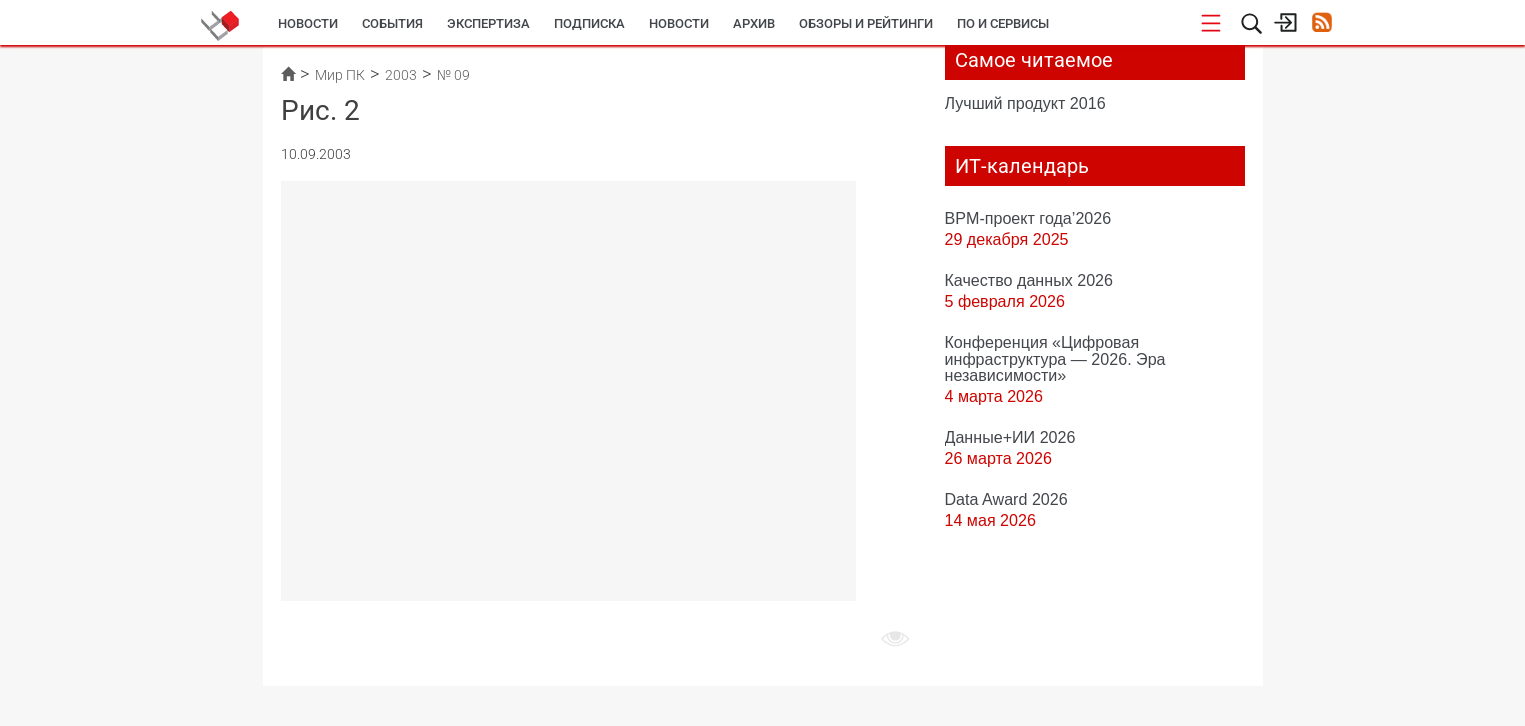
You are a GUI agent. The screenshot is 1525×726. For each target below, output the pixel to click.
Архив (754, 23)
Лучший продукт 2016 (1025, 103)
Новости (308, 23)
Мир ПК (340, 75)
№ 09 (453, 75)
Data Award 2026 (1006, 499)
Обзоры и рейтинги (866, 23)
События (392, 23)
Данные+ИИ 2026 (1010, 437)
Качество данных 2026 (1029, 280)
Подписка (589, 23)
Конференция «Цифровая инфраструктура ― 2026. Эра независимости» (1055, 358)
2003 (401, 75)
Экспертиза (488, 23)
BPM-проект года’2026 (1028, 218)
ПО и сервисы (1003, 23)
